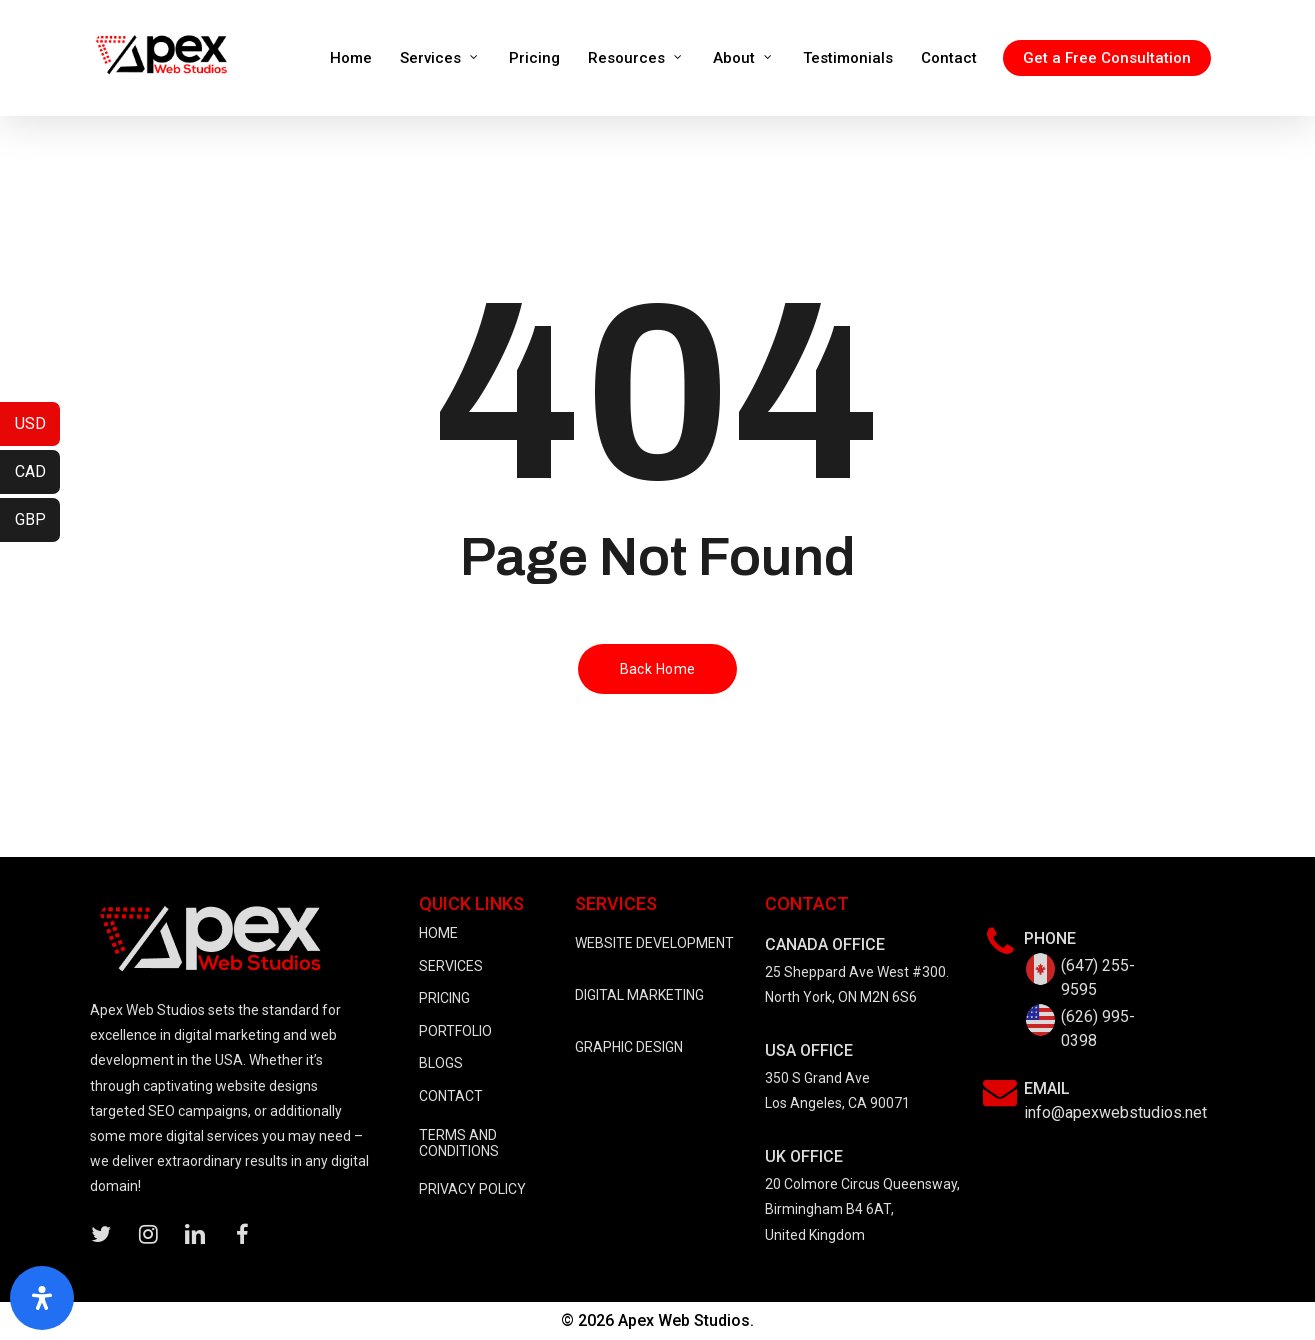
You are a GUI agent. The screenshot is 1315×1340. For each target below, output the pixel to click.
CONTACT (451, 1096)
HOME (438, 933)
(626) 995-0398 (1098, 1028)
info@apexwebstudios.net (1115, 1112)
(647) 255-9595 (1098, 977)
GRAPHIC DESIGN (629, 1047)
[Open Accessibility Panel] (42, 1298)
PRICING (444, 998)
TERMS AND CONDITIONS (459, 1143)
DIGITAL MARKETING (639, 995)
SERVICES (451, 966)
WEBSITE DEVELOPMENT (654, 943)
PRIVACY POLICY (472, 1189)
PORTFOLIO (455, 1031)
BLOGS (441, 1063)
